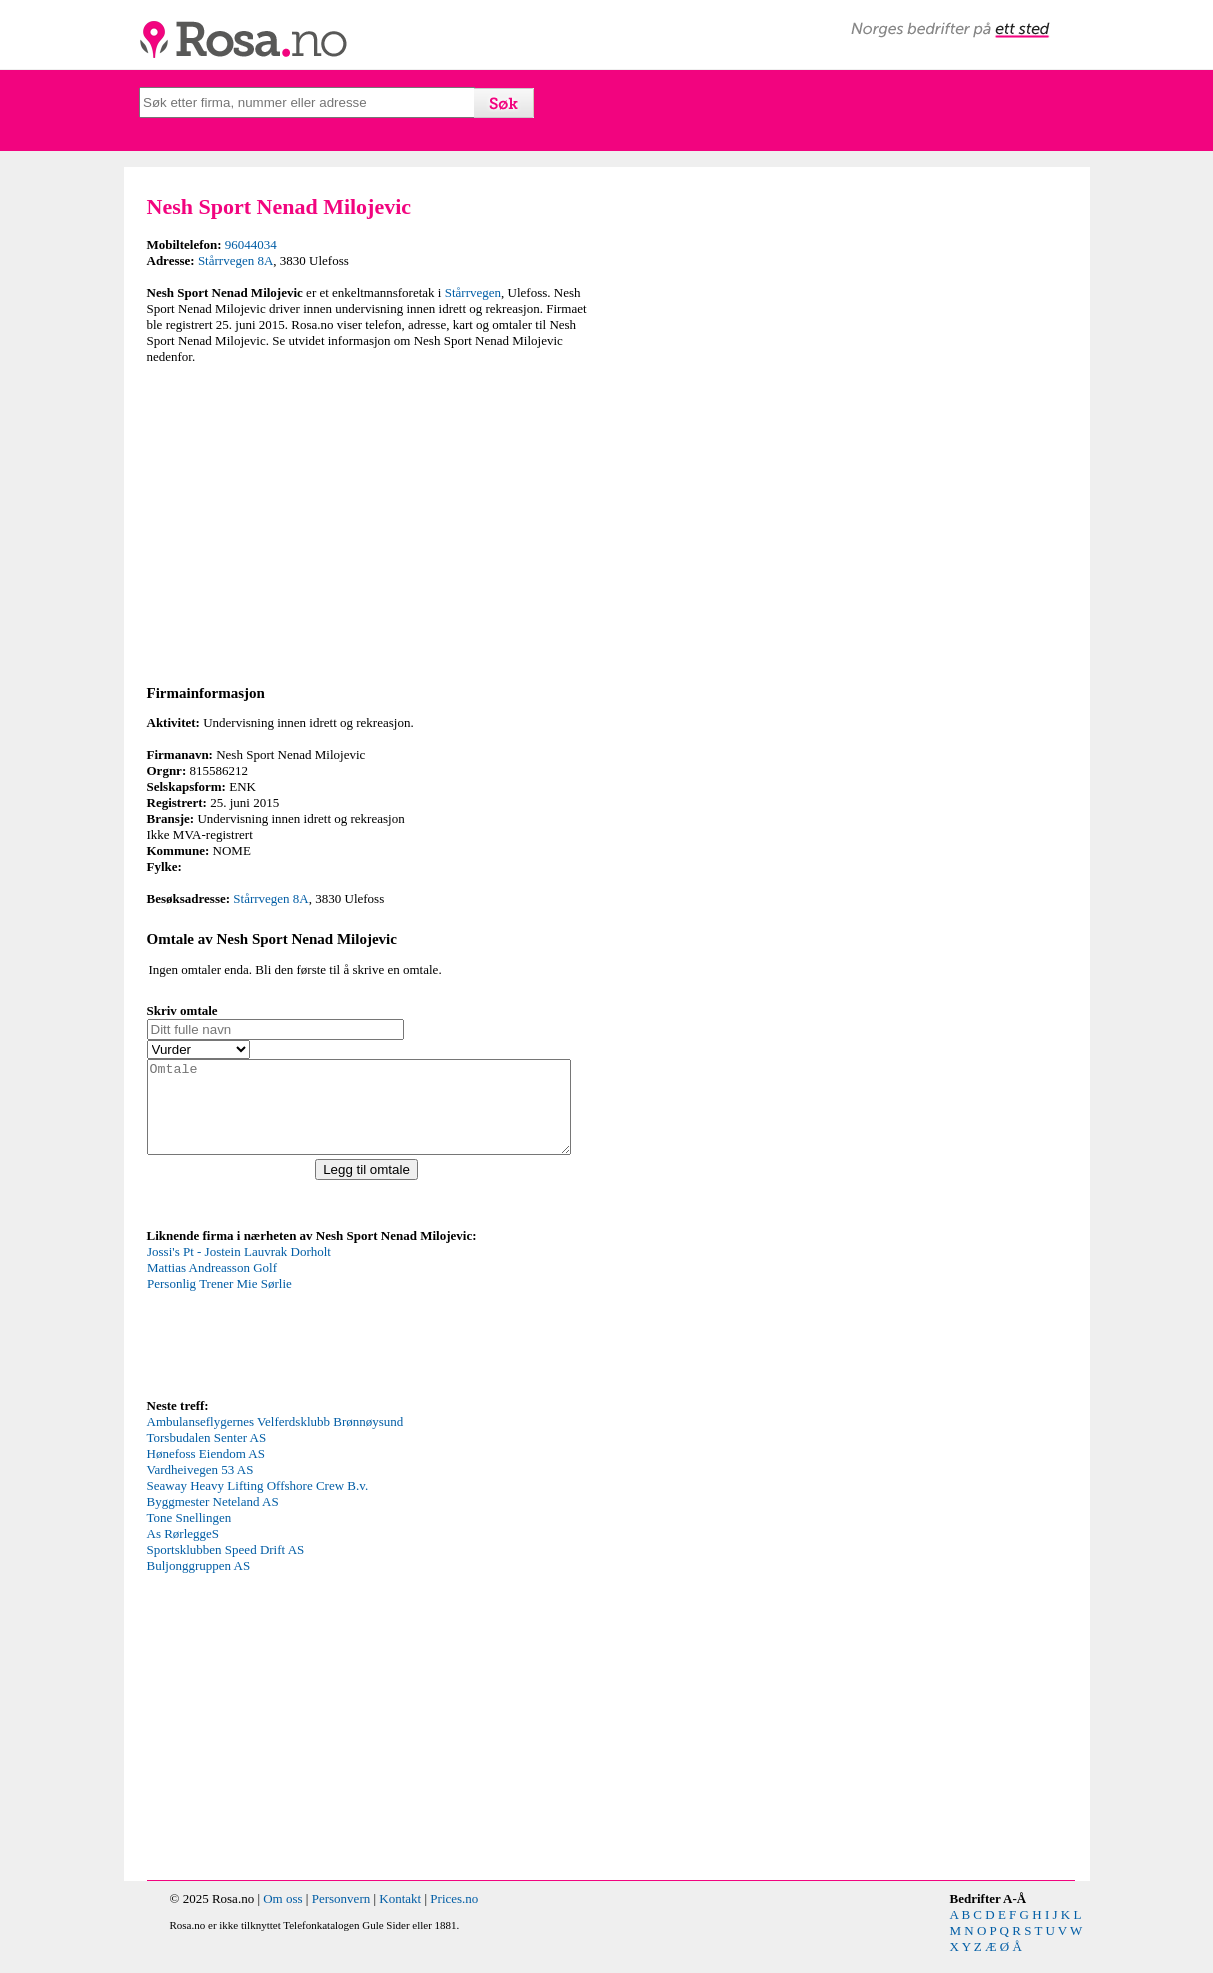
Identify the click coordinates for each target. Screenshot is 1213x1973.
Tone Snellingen (189, 1535)
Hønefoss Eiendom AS (206, 1471)
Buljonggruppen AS (199, 1583)
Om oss (282, 1916)
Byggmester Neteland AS (213, 1519)
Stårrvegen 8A (235, 260)
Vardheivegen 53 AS (200, 1487)
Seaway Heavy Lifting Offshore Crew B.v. (258, 1503)
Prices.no (454, 1916)
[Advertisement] (372, 521)
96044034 (251, 244)
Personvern (341, 1916)
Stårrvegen (473, 292)
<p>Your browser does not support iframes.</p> (297, 1337)
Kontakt (400, 1916)
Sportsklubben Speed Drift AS (226, 1567)
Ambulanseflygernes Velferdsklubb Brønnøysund (275, 1439)
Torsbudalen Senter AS (207, 1455)
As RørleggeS (183, 1551)
